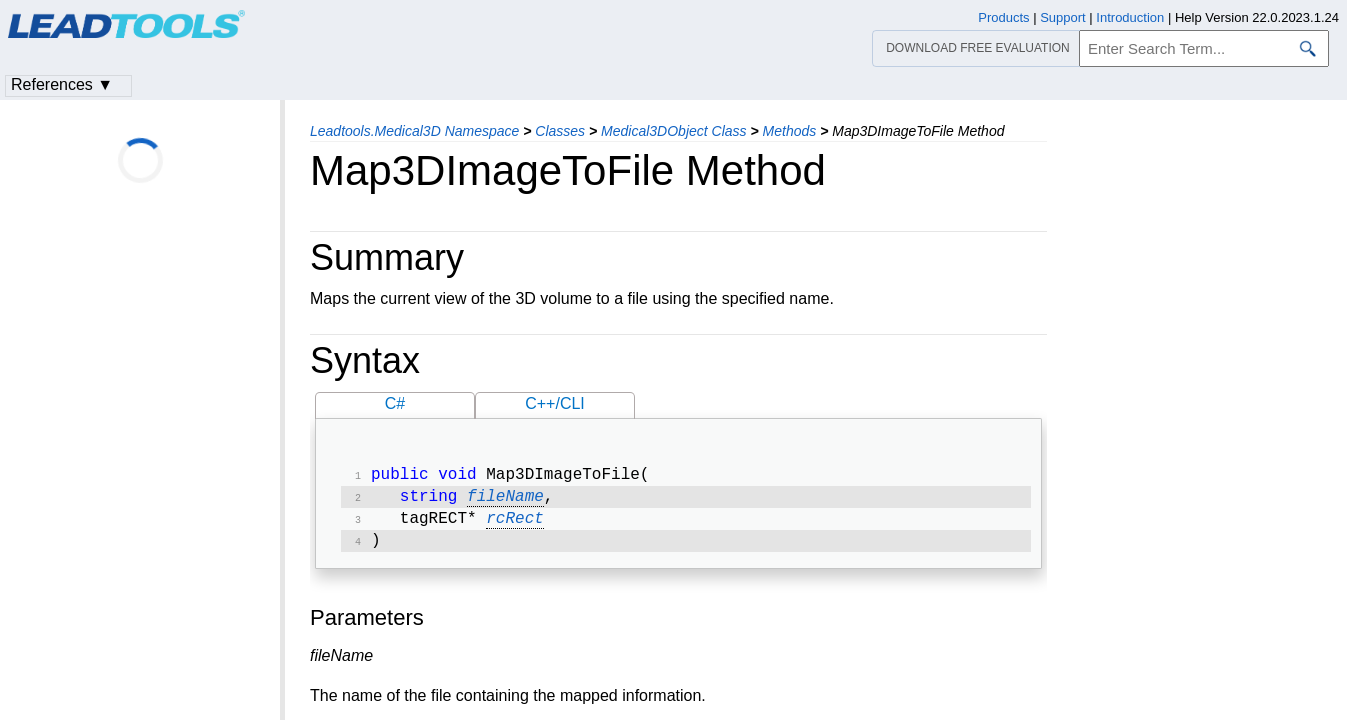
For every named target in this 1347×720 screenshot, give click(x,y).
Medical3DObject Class (674, 131)
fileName (505, 501)
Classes (560, 131)
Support (1063, 17)
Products (1003, 17)
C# (395, 403)
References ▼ (62, 84)
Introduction (1130, 17)
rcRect (515, 525)
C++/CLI (555, 403)
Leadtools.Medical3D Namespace (414, 131)
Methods (790, 131)
